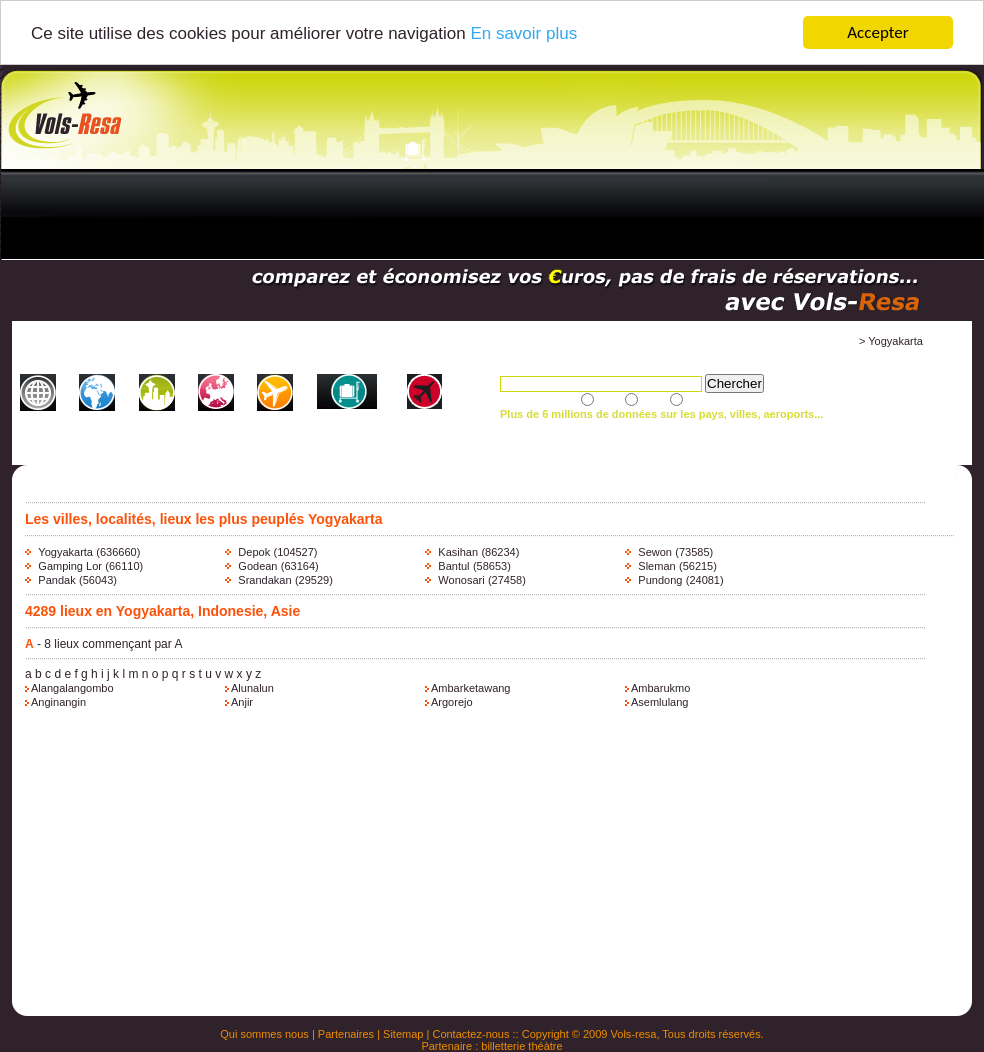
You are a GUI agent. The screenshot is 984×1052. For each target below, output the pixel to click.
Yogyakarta (65, 552)
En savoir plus (523, 32)
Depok (254, 552)
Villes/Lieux (140, 421)
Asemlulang (659, 702)
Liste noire (383, 421)
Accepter (877, 32)
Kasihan (458, 552)
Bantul (453, 566)
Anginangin (58, 702)
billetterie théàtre (521, 1046)
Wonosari (461, 580)
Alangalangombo (72, 688)
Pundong (660, 580)
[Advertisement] (463, 216)
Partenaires (346, 1034)
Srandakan (264, 580)
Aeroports (249, 421)
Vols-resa (634, 1034)
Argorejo (452, 702)
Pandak (56, 580)
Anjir (242, 702)
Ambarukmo (660, 688)
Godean (257, 566)
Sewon (655, 552)
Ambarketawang (471, 688)
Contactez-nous (470, 1034)
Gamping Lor (70, 566)
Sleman (656, 566)
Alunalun (252, 688)
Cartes (197, 421)
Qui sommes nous (264, 1034)
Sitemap (403, 1034)
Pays (89, 421)
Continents (38, 421)
